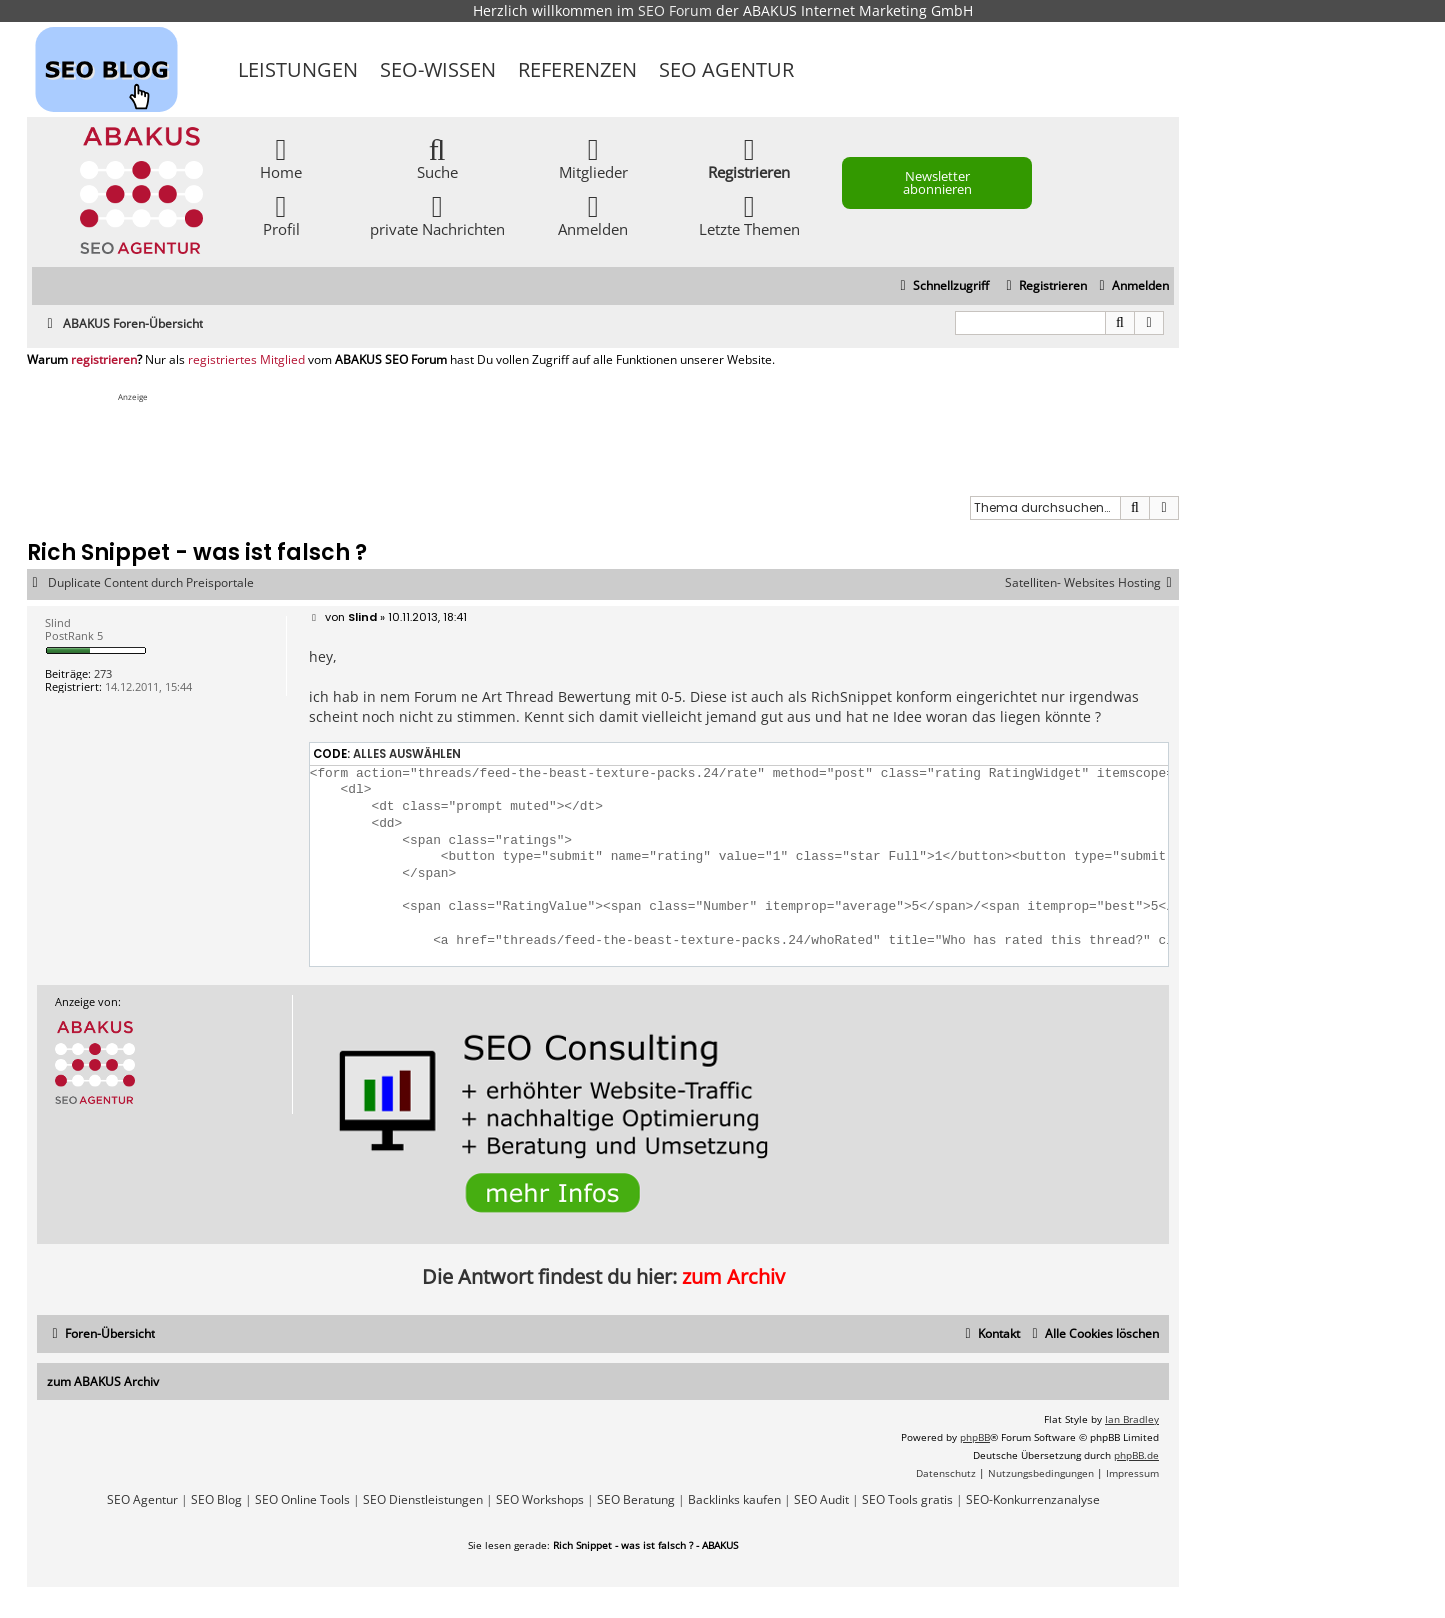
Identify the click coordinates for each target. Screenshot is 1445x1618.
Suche (437, 157)
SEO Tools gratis (907, 1500)
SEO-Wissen (438, 69)
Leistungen (298, 69)
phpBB (975, 1437)
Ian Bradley (1132, 1419)
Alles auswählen (407, 754)
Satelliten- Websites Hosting (1092, 583)
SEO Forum (675, 10)
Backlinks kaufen (734, 1500)
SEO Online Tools (302, 1500)
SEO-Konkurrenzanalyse (1033, 1500)
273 (103, 673)
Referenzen (577, 69)
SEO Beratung (636, 1500)
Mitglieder (593, 157)
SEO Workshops (540, 1500)
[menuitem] (1131, 286)
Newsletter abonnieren (937, 182)
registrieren (104, 360)
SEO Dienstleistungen (423, 1500)
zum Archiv (733, 1276)
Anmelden (593, 214)
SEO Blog (216, 1500)
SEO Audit (821, 1500)
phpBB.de (1136, 1455)
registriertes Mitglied (246, 360)
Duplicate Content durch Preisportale (151, 583)
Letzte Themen (749, 214)
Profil (281, 214)
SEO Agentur (726, 69)
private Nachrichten (437, 214)
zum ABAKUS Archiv (103, 1381)
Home (281, 157)
